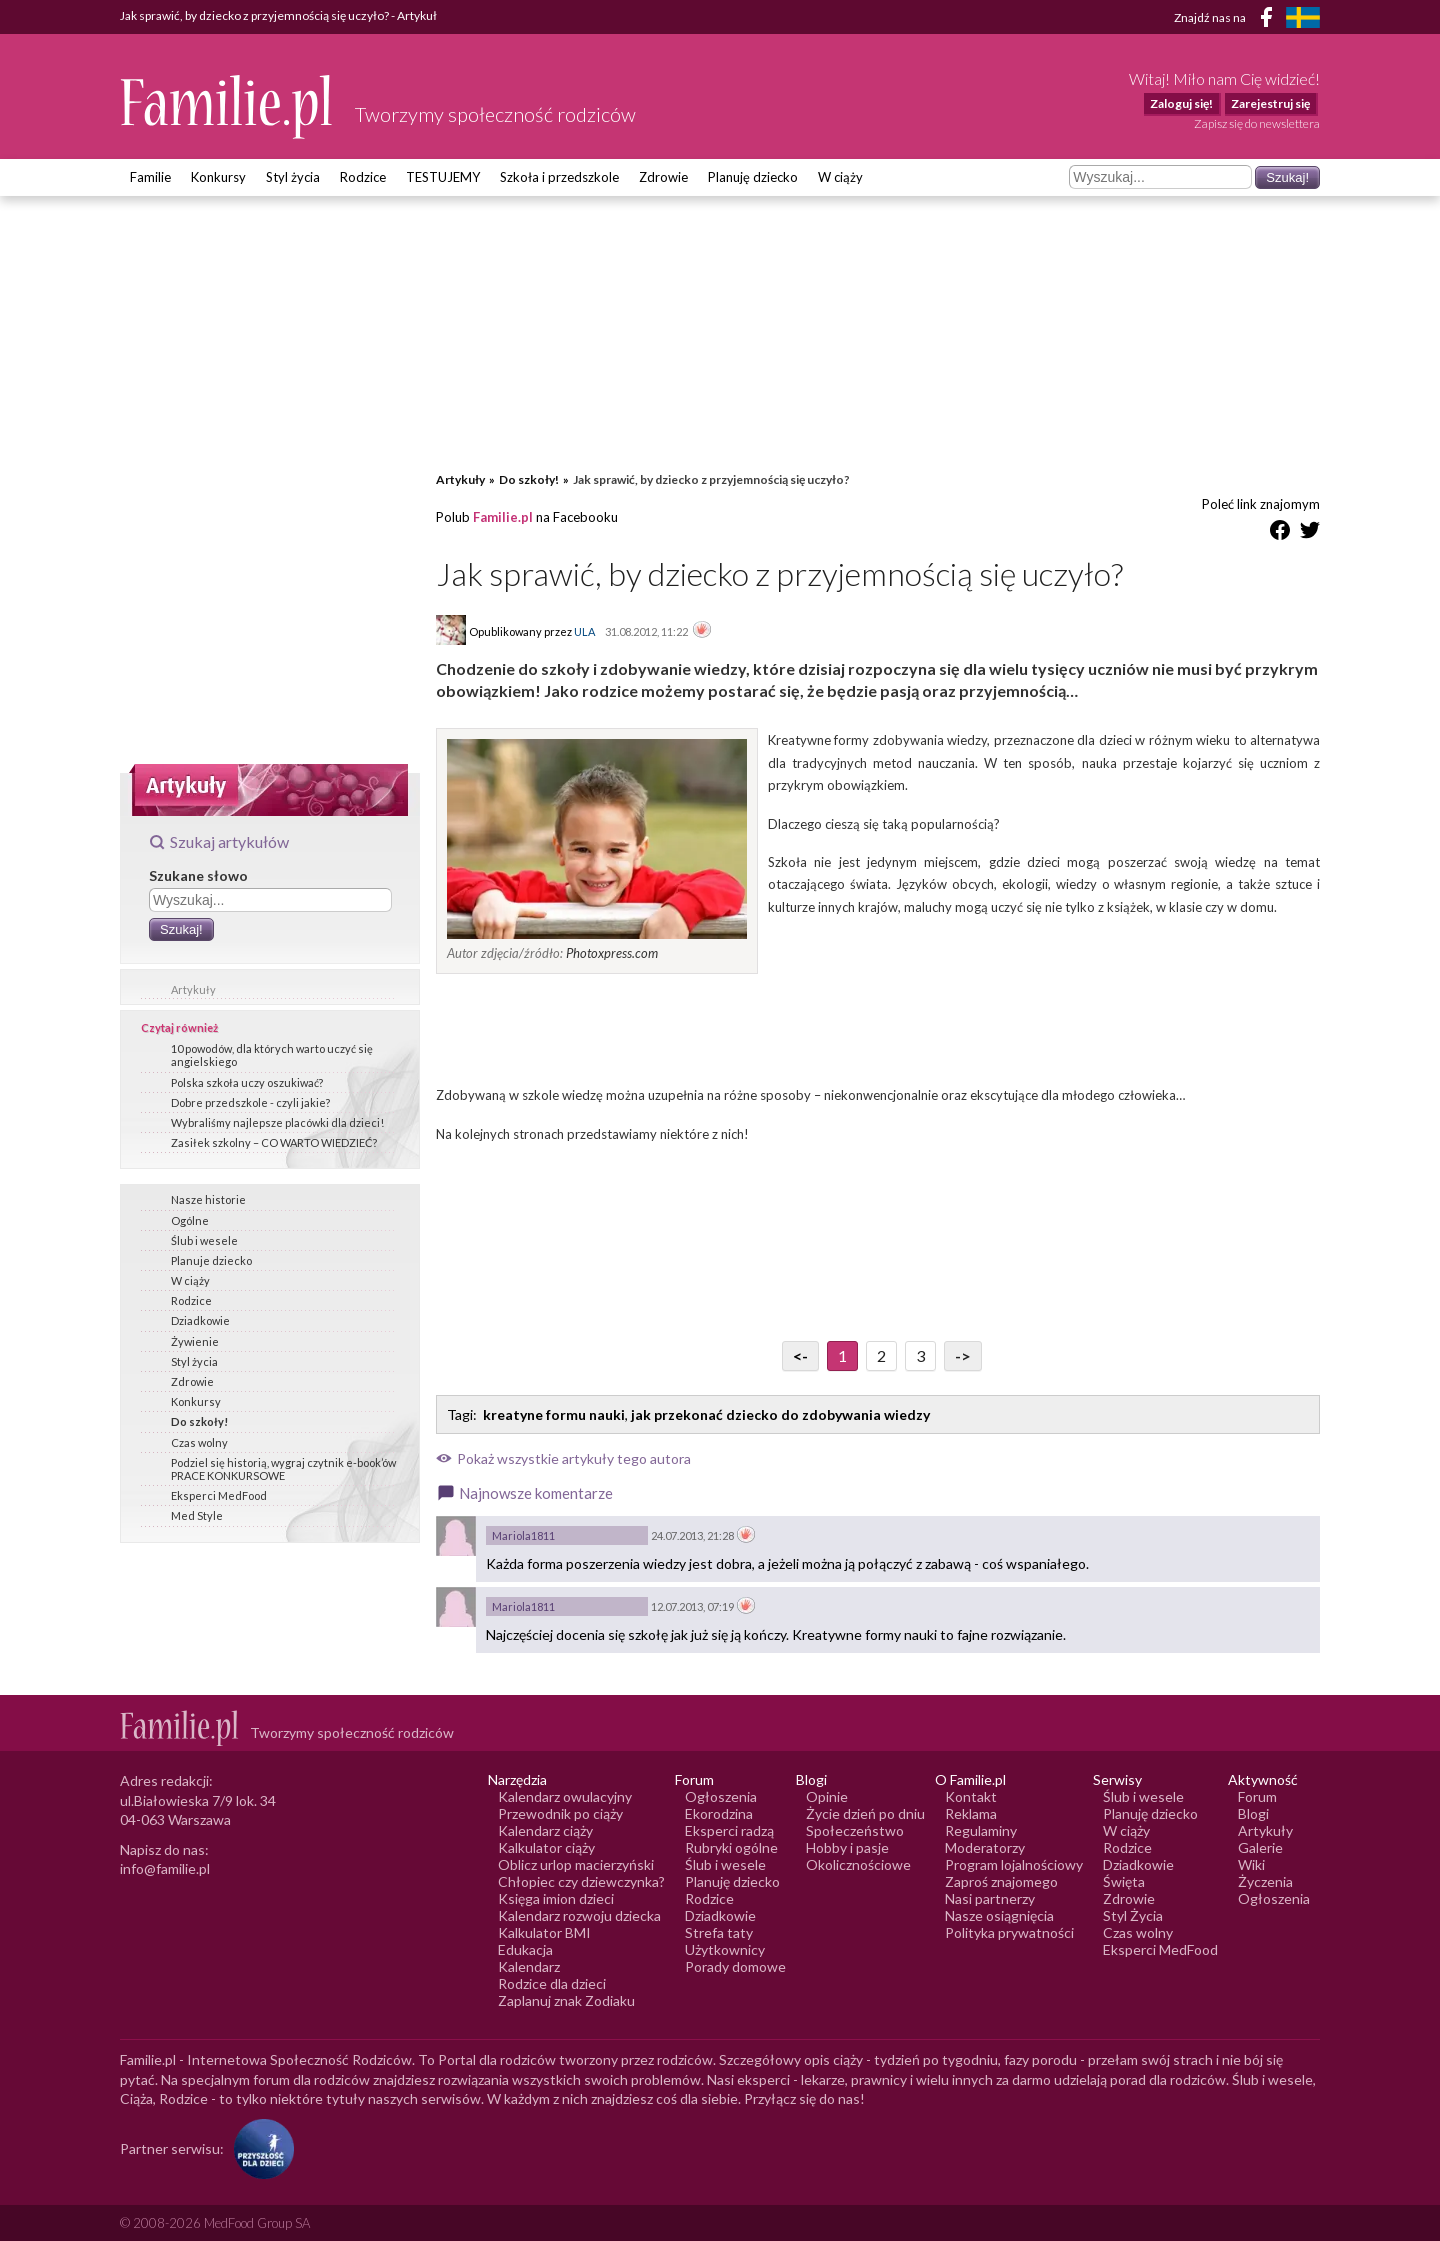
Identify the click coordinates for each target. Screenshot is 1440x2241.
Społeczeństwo (855, 1830)
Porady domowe (735, 1966)
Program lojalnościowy (1014, 1864)
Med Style (197, 1515)
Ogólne (190, 1220)
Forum (1257, 1796)
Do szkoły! (199, 1421)
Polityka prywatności (1009, 1932)
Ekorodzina (719, 1813)
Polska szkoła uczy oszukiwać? (247, 1082)
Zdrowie (663, 177)
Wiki (1251, 1864)
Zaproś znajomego (1001, 1881)
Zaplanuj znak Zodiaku (566, 2000)
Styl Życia (1133, 1915)
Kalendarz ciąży (545, 1830)
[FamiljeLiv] (1303, 17)
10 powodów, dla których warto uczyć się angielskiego (272, 1055)
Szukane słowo (198, 875)
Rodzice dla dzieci (552, 1983)
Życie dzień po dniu (865, 1813)
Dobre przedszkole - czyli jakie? (250, 1102)
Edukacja (525, 1949)
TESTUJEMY (443, 177)
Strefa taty (719, 1932)
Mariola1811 (523, 1535)
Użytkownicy (725, 1949)
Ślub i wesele (204, 1240)
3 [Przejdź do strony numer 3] (920, 1355)
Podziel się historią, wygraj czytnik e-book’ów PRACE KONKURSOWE (283, 1469)
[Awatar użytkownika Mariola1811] (456, 1536)
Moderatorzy (985, 1847)
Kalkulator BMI (544, 1932)
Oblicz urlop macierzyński (576, 1864)
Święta (1124, 1881)
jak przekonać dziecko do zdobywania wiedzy (780, 1414)
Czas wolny (199, 1442)
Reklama (971, 1813)
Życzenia (1265, 1881)
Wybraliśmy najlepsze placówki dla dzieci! (277, 1122)
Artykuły (193, 989)
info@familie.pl (165, 1868)
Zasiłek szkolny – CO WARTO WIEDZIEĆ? (274, 1142)
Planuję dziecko (753, 177)
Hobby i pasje (847, 1847)
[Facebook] (1270, 20)
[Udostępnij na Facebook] (1280, 533)
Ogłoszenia (721, 1796)
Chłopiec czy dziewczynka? (581, 1881)
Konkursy (218, 177)
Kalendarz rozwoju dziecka (579, 1915)
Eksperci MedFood (219, 1495)
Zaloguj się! (1181, 103)
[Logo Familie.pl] (227, 106)
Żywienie (195, 1341)
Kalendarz (529, 1966)
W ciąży (840, 177)
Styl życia (293, 177)
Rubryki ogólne (731, 1847)
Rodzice (363, 177)
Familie (150, 177)
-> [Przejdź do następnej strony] (963, 1355)
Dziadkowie (200, 1320)
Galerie (1260, 1847)
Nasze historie (208, 1199)
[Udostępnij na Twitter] (1310, 533)
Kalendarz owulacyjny (565, 1796)
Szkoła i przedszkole (559, 177)
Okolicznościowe (858, 1864)
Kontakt (971, 1796)
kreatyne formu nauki (554, 1414)
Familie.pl (503, 517)
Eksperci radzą (729, 1830)
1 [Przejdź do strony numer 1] (842, 1355)
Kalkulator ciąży (546, 1847)
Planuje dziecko (211, 1260)
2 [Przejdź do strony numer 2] (881, 1355)
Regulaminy (981, 1830)
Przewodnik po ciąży (560, 1813)
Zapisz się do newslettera (1257, 123)
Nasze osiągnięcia (999, 1915)
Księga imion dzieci (556, 1898)
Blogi (1253, 1813)
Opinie (827, 1796)
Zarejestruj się (1270, 103)
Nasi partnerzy (990, 1898)
